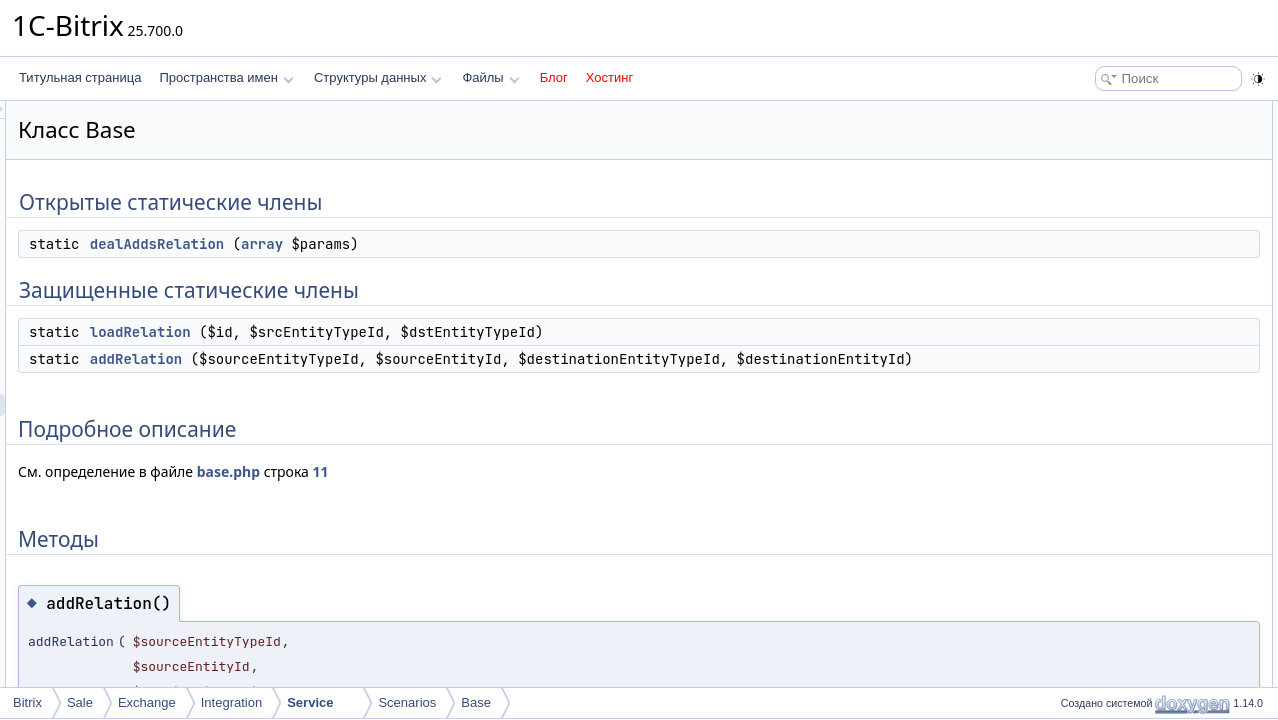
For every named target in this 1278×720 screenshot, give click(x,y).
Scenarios (407, 702)
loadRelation (390, 332)
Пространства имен (226, 77)
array (512, 244)
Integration (231, 702)
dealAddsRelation (407, 244)
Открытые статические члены (1138, 112)
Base (476, 702)
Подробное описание (1114, 222)
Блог (554, 77)
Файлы (490, 77)
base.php (478, 493)
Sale (80, 702)
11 (571, 493)
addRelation (386, 359)
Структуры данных (378, 77)
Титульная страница (80, 77)
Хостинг (609, 77)
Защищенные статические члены (1147, 156)
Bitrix (27, 702)
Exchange (147, 702)
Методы (1077, 244)
